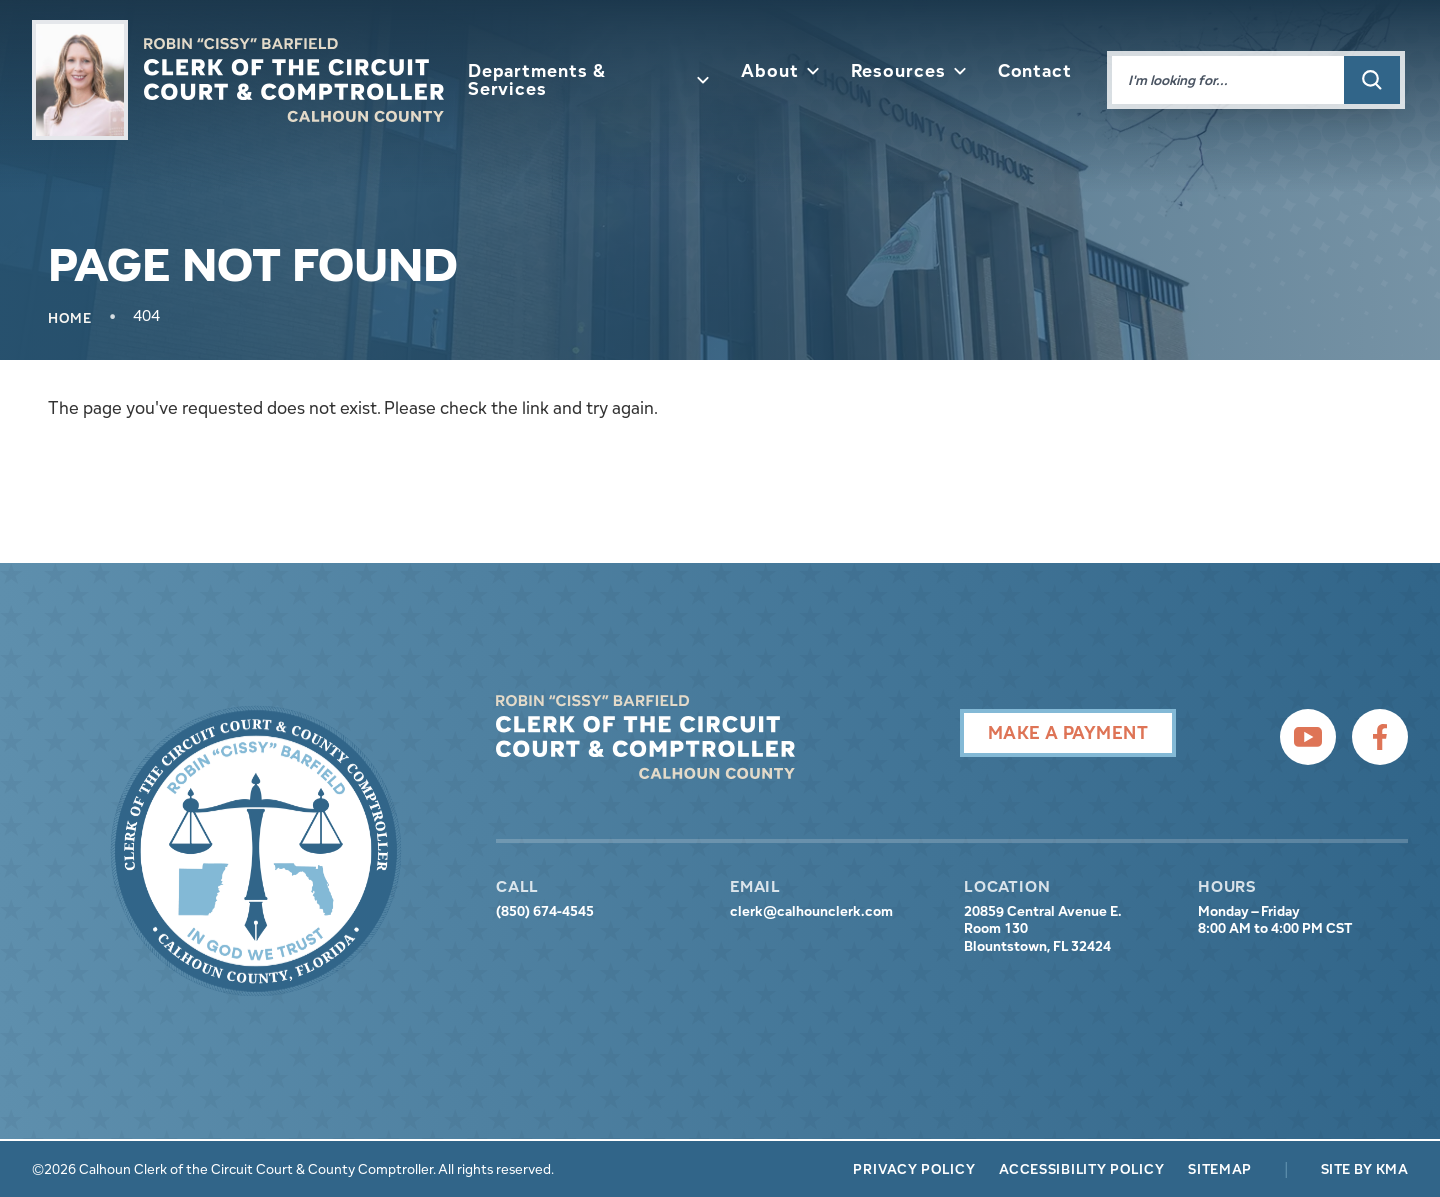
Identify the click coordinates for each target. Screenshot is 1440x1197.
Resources (908, 70)
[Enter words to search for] (1228, 80)
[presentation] (256, 851)
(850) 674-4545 (545, 911)
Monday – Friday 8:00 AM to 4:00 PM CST (1275, 920)
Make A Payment (1068, 732)
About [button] (780, 70)
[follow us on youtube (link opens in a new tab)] (1308, 737)
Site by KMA (1364, 1169)
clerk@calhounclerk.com (811, 911)
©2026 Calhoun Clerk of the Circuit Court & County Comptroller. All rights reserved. (293, 1169)
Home (70, 318)
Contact (1035, 70)
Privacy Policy (914, 1169)
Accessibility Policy (1081, 1169)
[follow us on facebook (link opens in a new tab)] (1380, 737)
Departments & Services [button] (588, 79)
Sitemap (1220, 1169)
